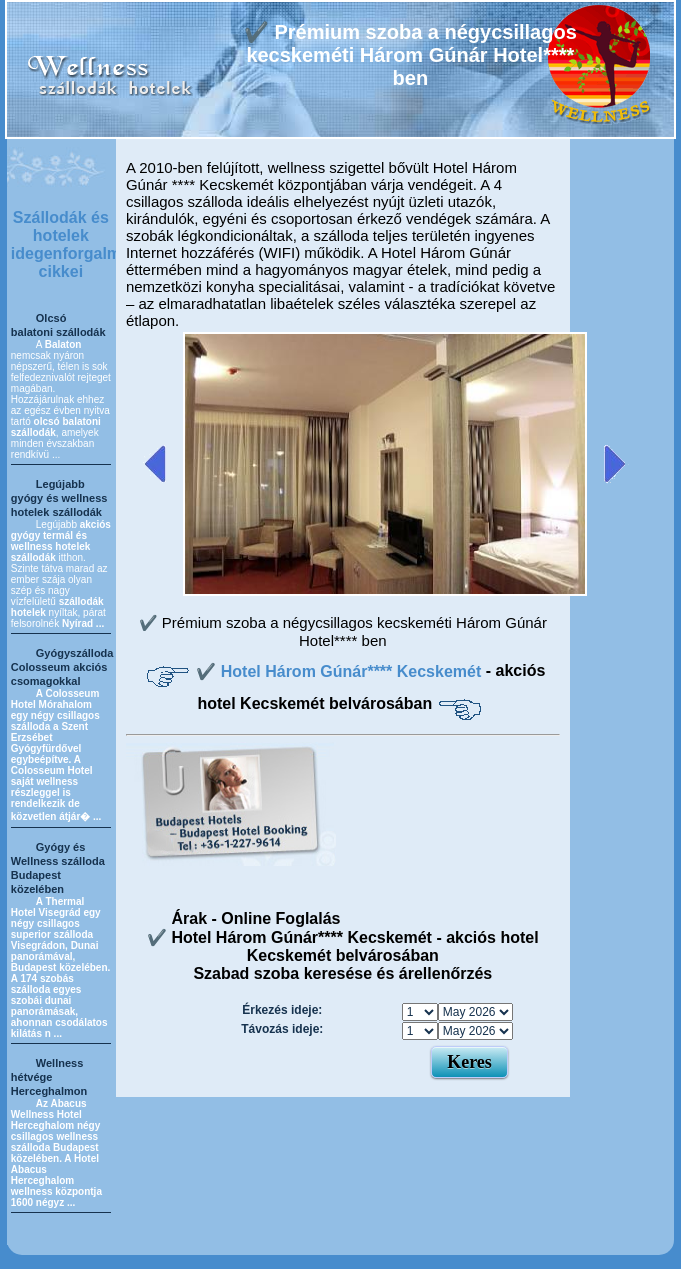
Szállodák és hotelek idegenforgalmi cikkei (68, 244)
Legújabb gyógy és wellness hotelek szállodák (59, 498)
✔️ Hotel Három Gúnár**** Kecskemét (340, 671)
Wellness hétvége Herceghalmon (49, 1077)
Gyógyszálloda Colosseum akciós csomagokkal (62, 667)
